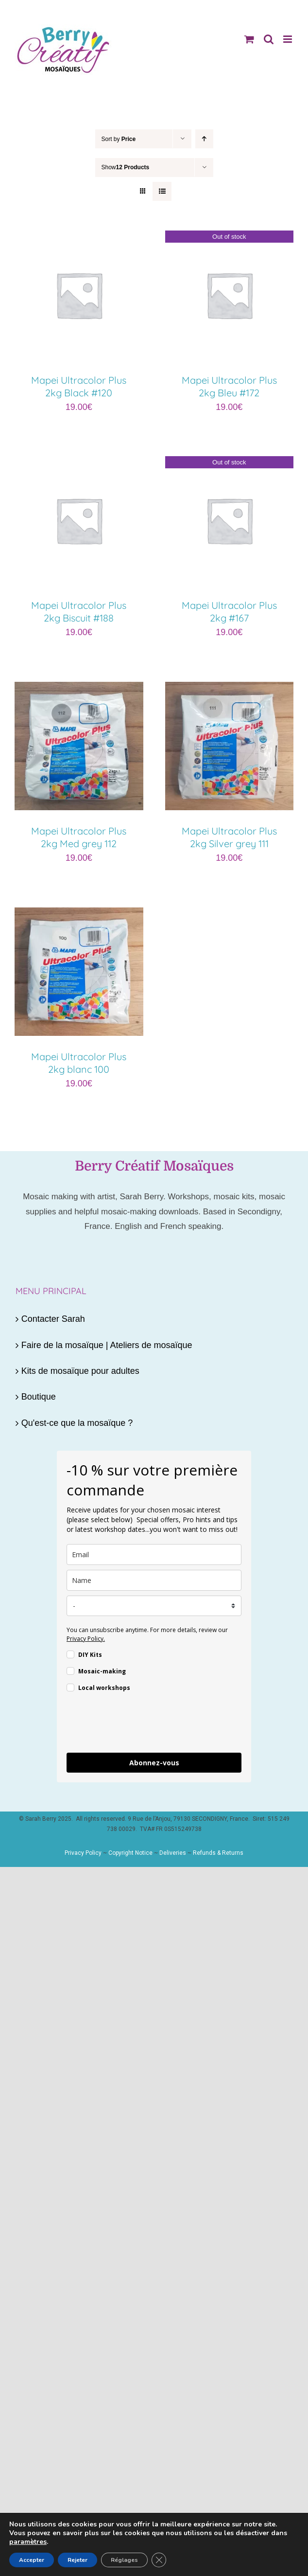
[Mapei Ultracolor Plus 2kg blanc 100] (79, 915)
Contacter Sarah (53, 1319)
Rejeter (77, 2560)
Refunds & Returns (218, 1852)
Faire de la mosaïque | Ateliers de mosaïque (106, 1345)
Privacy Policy (83, 1852)
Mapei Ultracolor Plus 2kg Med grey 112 (78, 837)
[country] (154, 1606)
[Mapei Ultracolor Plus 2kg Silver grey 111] (229, 689)
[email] (154, 1554)
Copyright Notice (130, 1852)
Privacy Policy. (86, 1638)
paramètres (28, 2542)
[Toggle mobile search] (269, 39)
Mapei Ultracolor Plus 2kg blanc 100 (78, 1062)
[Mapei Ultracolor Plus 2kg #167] (229, 464)
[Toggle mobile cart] (249, 39)
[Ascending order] (204, 139)
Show (126, 167)
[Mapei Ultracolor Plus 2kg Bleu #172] (229, 238)
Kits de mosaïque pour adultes (80, 1371)
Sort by (119, 139)
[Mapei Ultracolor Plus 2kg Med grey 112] (79, 689)
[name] (154, 1580)
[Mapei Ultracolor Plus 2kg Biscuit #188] (79, 464)
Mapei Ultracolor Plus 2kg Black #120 (78, 386)
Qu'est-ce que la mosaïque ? (77, 1423)
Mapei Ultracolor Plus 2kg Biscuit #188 (78, 611)
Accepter (31, 2560)
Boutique (38, 1397)
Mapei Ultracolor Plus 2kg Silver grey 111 (229, 837)
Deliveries (172, 1852)
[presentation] (140, 1724)
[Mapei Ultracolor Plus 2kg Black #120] (79, 238)
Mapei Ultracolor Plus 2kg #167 (229, 611)
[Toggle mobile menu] (288, 39)
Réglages (124, 2560)
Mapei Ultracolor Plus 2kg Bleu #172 (229, 386)
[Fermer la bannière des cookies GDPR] (159, 2560)
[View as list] (162, 191)
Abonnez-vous (154, 1762)
